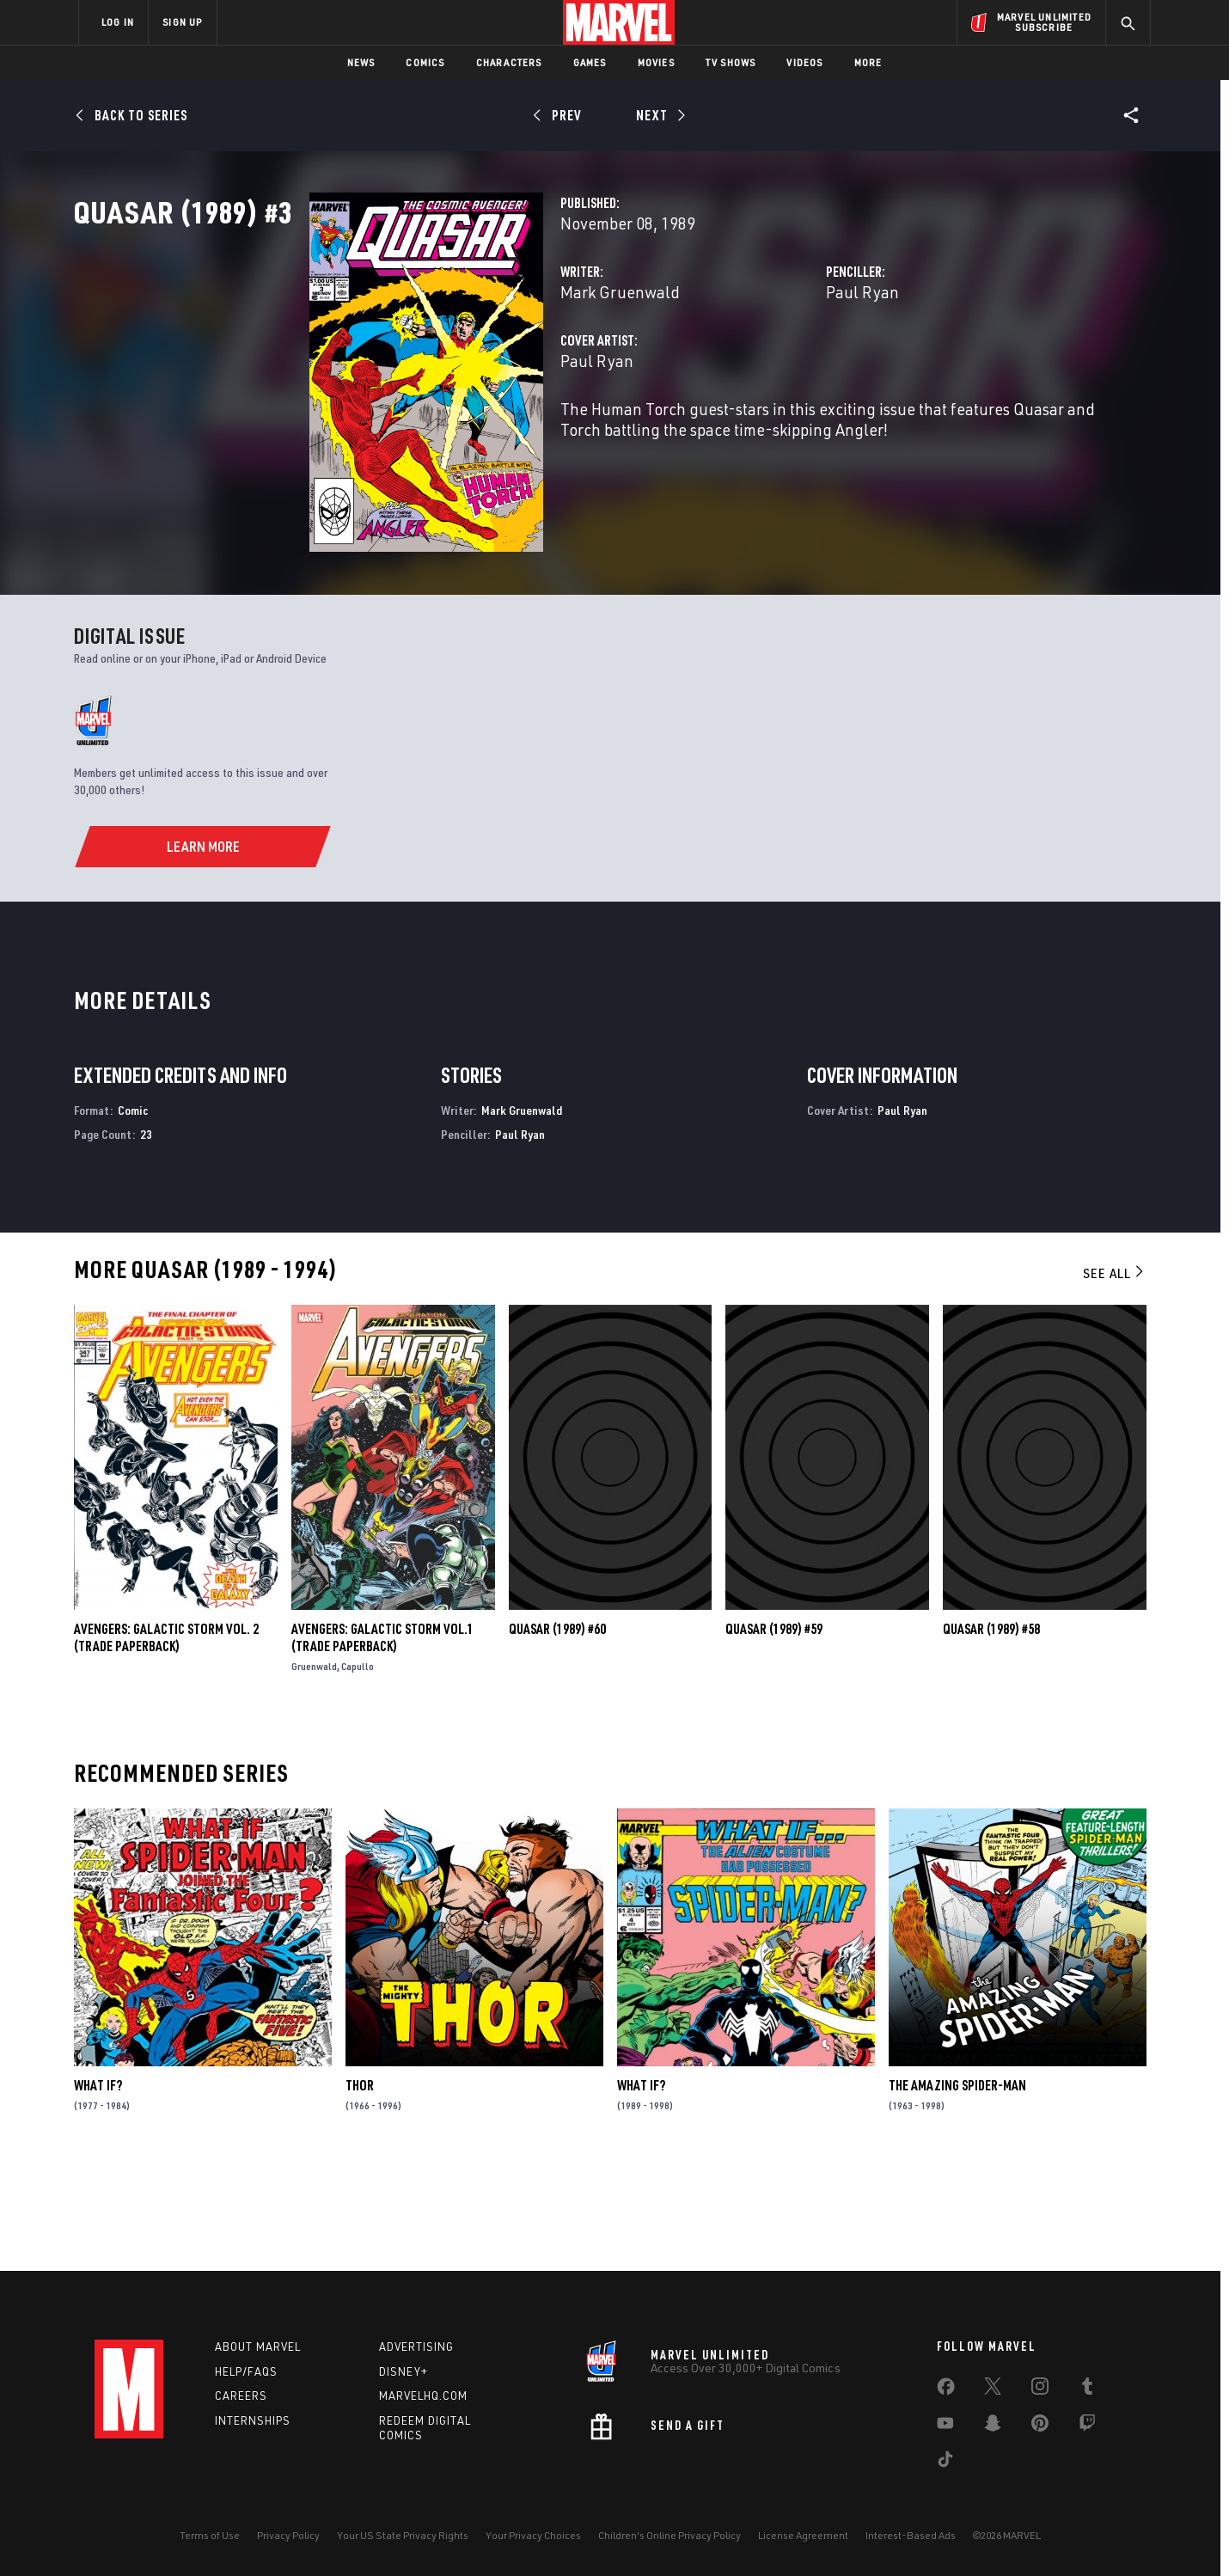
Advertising (416, 2346)
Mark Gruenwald (455, 367)
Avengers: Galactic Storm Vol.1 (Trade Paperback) (382, 1741)
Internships (252, 2420)
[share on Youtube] (945, 2426)
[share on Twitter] (992, 2389)
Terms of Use (210, 2535)
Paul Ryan (779, 367)
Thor (359, 2188)
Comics (425, 62)
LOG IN (117, 21)
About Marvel (258, 2346)
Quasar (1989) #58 (991, 1732)
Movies (656, 62)
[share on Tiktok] (945, 2462)
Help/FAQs (246, 2371)
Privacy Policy (288, 2535)
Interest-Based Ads (910, 2535)
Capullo (357, 1770)
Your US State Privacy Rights (402, 2535)
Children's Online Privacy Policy (669, 2535)
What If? (98, 2188)
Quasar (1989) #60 (557, 1732)
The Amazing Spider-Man (957, 2188)
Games (590, 62)
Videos (804, 62)
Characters (509, 62)
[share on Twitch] (1087, 2426)
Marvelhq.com (423, 2395)
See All (1114, 1376)
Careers (241, 2395)
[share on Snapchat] (992, 2426)
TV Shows (731, 62)
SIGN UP (182, 21)
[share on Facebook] (946, 2390)
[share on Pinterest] (1040, 2426)
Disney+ (403, 2371)
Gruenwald (314, 1770)
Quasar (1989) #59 (773, 1732)
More (868, 62)
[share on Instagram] (1040, 2389)
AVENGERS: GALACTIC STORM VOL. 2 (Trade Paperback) (166, 1741)
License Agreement (803, 2535)
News (361, 62)
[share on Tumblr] (1087, 2389)
